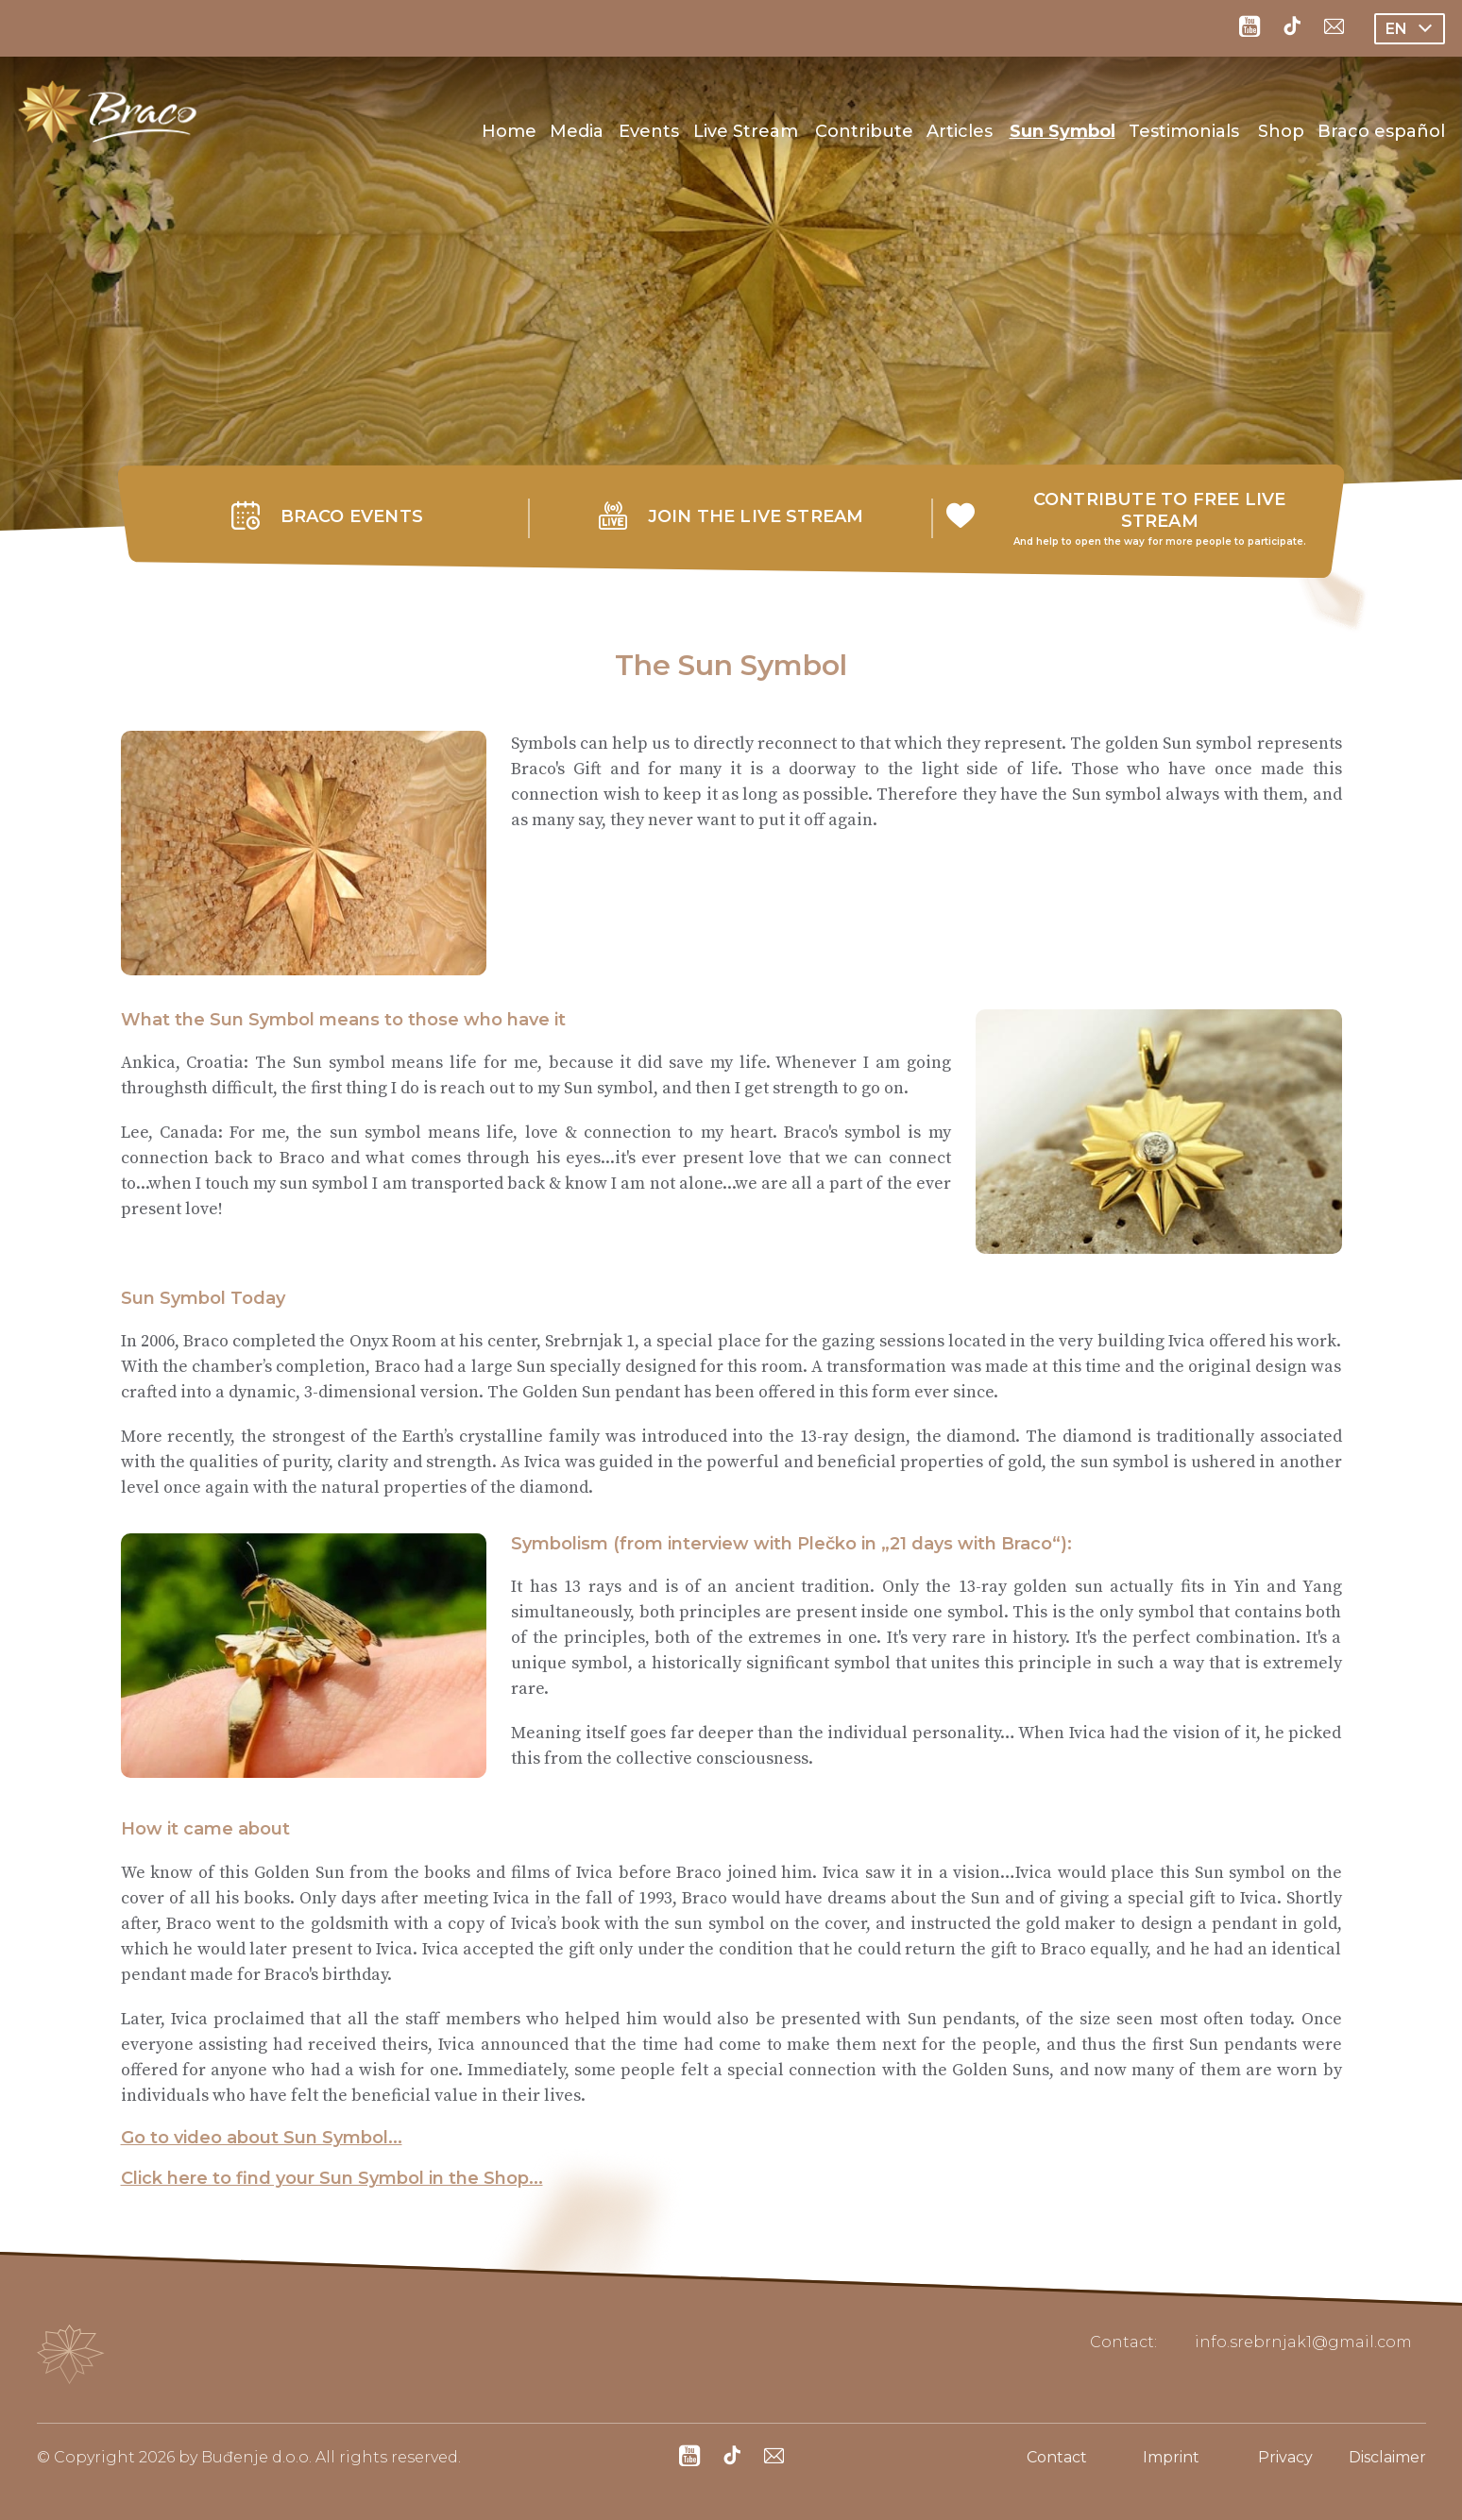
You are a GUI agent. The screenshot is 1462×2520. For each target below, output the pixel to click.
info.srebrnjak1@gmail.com (1303, 2342)
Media (577, 131)
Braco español (1381, 131)
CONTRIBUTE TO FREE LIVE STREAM (1159, 510)
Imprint (1171, 2457)
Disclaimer (1387, 2457)
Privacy (1285, 2457)
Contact (1057, 2457)
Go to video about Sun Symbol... (261, 2137)
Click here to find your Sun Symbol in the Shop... (332, 2178)
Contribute (864, 131)
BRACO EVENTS (351, 516)
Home (509, 131)
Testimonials (1184, 131)
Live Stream (745, 131)
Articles (959, 131)
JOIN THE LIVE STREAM (756, 516)
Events (649, 131)
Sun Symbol (1062, 131)
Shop (1281, 131)
